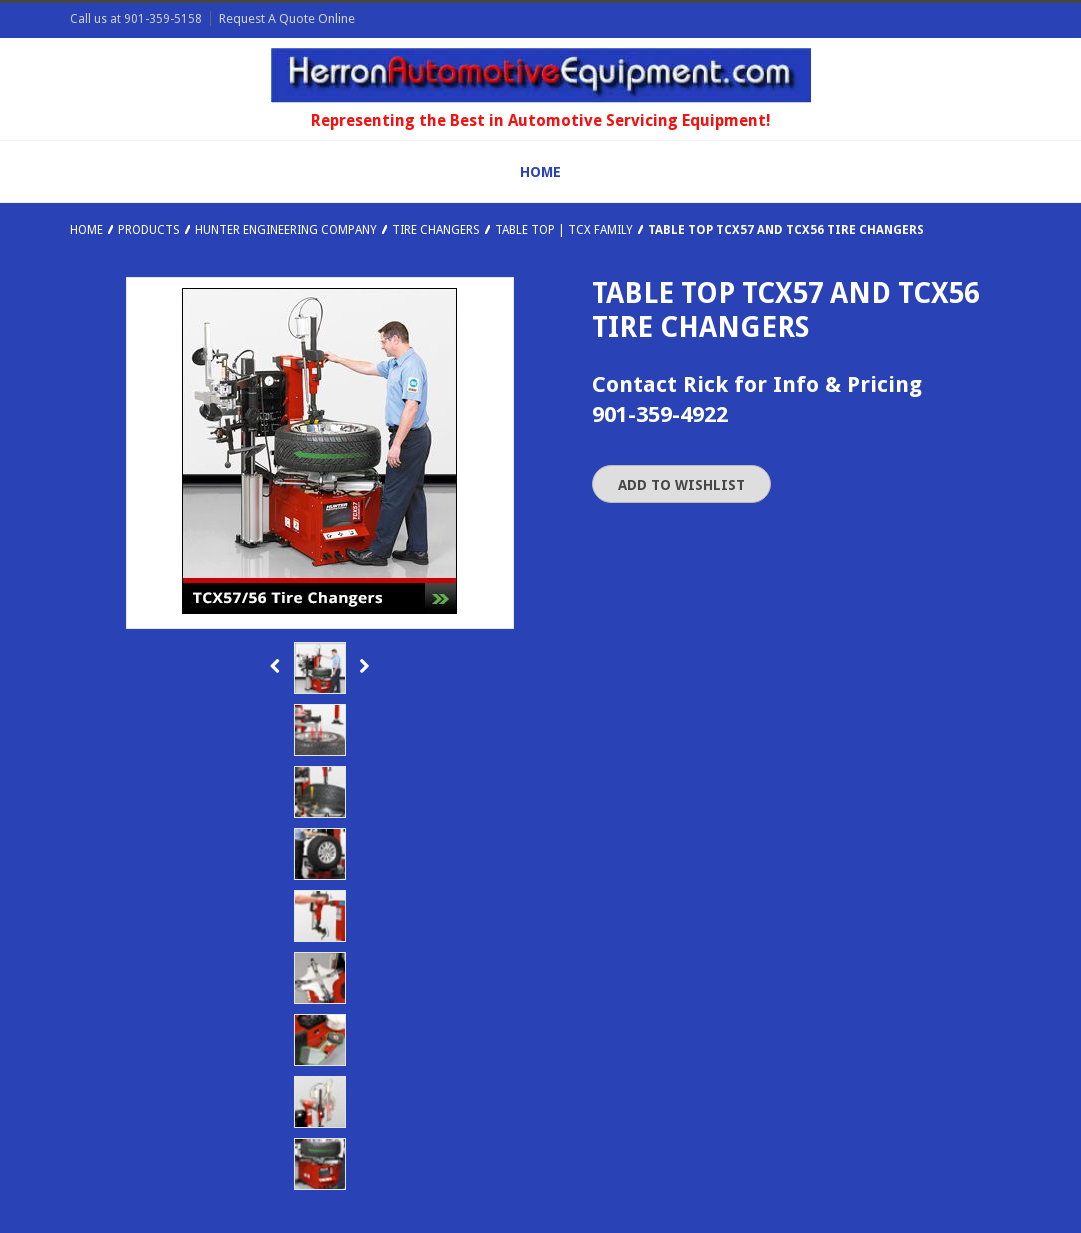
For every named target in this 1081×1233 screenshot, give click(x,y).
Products (149, 230)
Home (86, 230)
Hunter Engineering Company (286, 230)
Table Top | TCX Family (564, 230)
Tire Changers (436, 230)
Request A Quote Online (287, 18)
